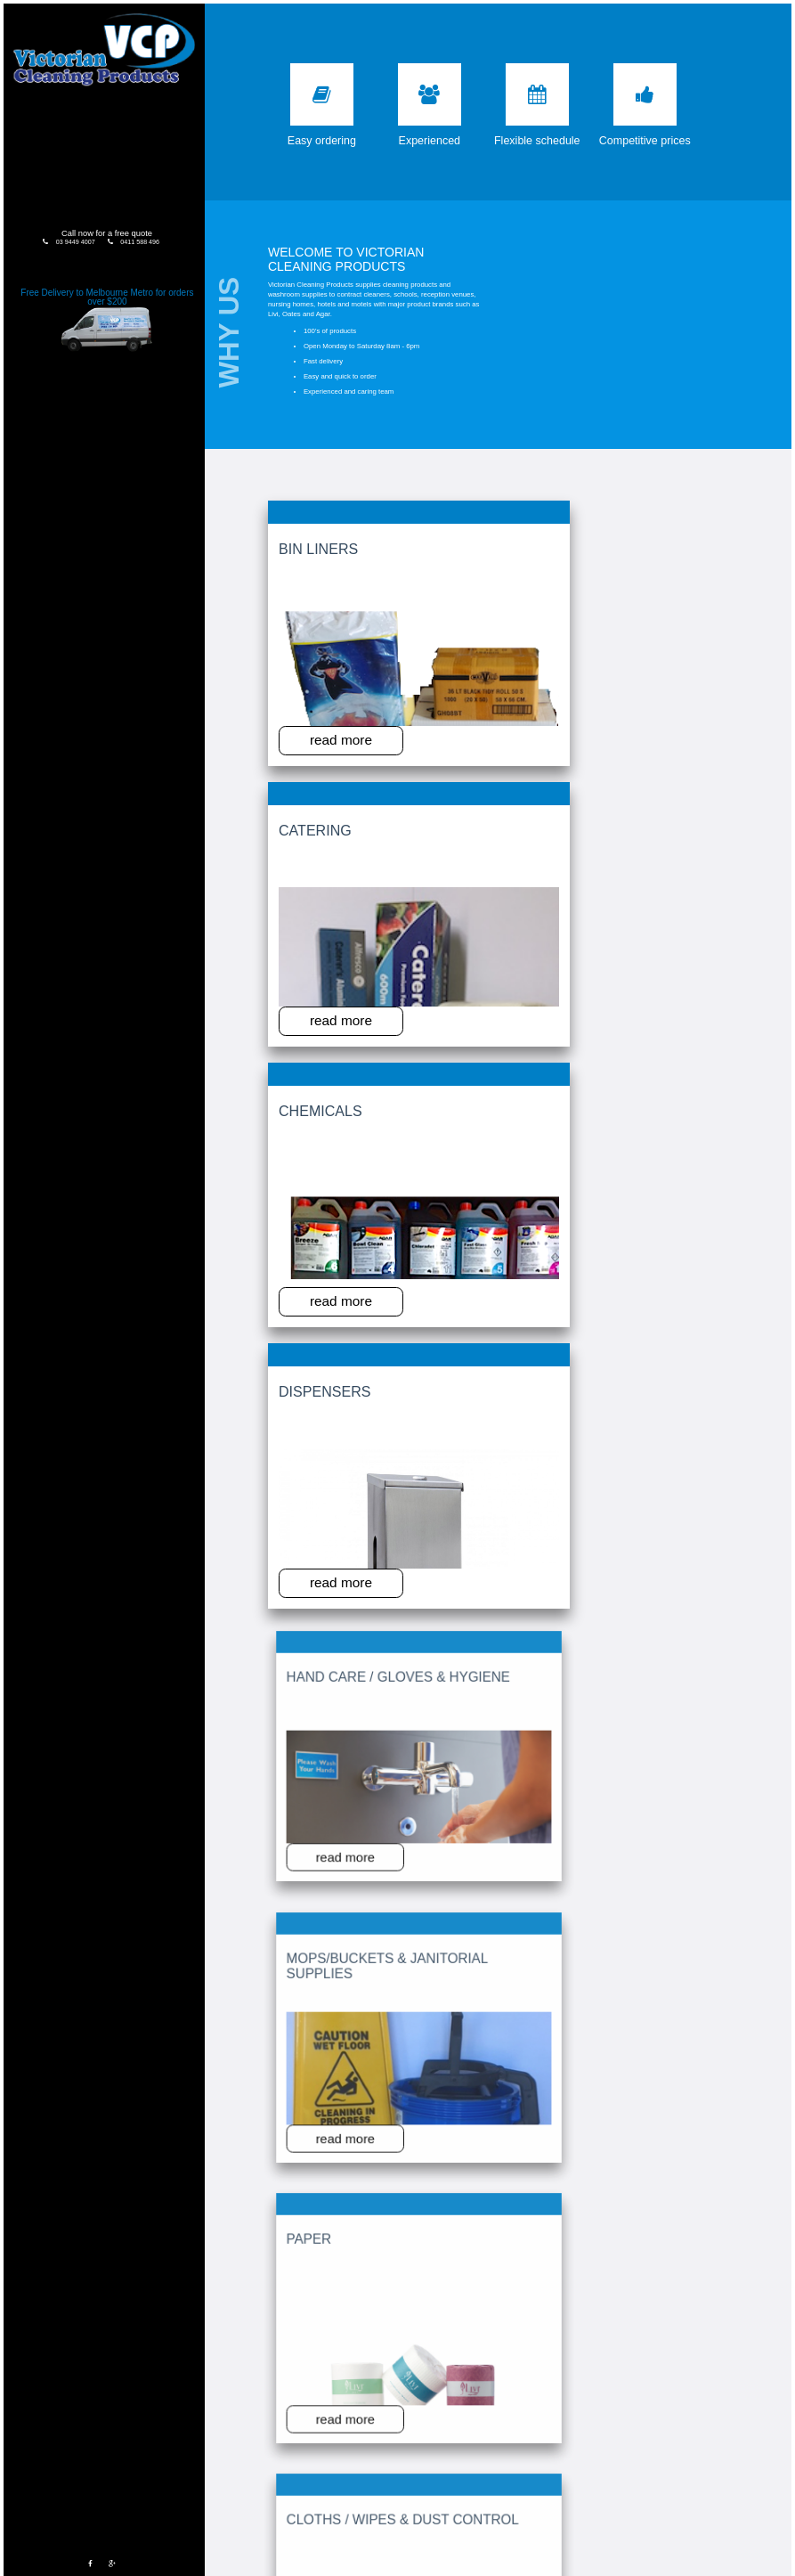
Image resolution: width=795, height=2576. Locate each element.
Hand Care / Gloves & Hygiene (308, 751)
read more (315, 652)
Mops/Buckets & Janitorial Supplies (423, 751)
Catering (409, 541)
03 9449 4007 (60, 229)
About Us (87, 105)
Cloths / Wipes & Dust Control (643, 751)
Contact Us (87, 180)
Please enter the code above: (383, 2211)
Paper (517, 743)
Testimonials (87, 162)
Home (87, 87)
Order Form (88, 143)
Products (85, 124)
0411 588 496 (122, 229)
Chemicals (523, 541)
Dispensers (634, 541)
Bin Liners (302, 541)
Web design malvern (678, 2569)
